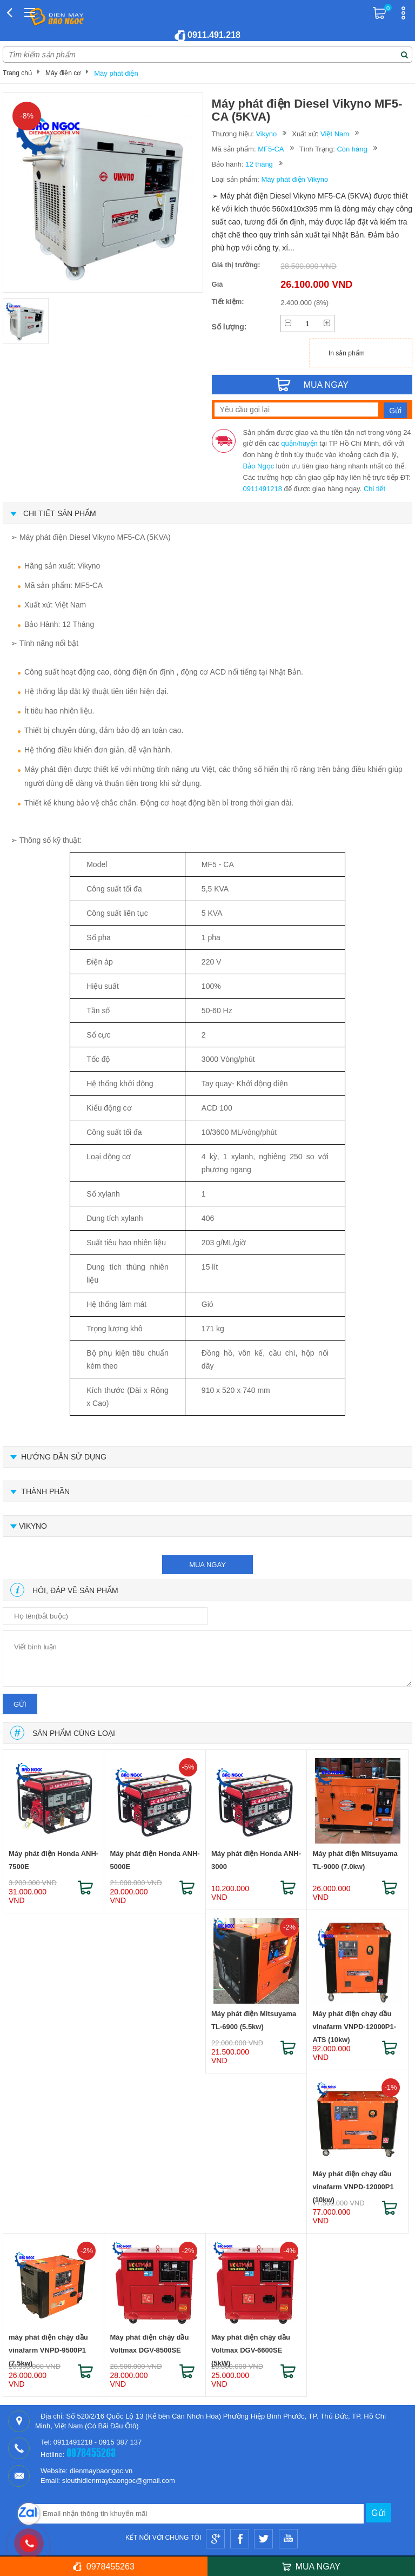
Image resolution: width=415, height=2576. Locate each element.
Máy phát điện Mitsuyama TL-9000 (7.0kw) (354, 1860)
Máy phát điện (116, 73)
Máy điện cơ (63, 73)
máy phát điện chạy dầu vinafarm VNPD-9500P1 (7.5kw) (48, 2346)
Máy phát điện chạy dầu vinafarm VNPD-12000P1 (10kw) (352, 2182)
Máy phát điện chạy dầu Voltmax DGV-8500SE (149, 2343)
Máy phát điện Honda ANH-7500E (53, 1860)
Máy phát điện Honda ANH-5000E (154, 1860)
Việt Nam (334, 134)
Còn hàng (352, 149)
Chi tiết (374, 489)
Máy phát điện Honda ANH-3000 (256, 1860)
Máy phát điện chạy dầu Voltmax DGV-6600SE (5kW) (250, 2346)
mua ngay (207, 1565)
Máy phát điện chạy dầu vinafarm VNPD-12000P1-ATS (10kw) (354, 2022)
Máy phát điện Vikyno (294, 179)
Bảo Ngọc (259, 466)
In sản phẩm (347, 353)
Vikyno (266, 134)
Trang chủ (17, 73)
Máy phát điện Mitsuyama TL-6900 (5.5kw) (253, 2020)
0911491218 (262, 489)
